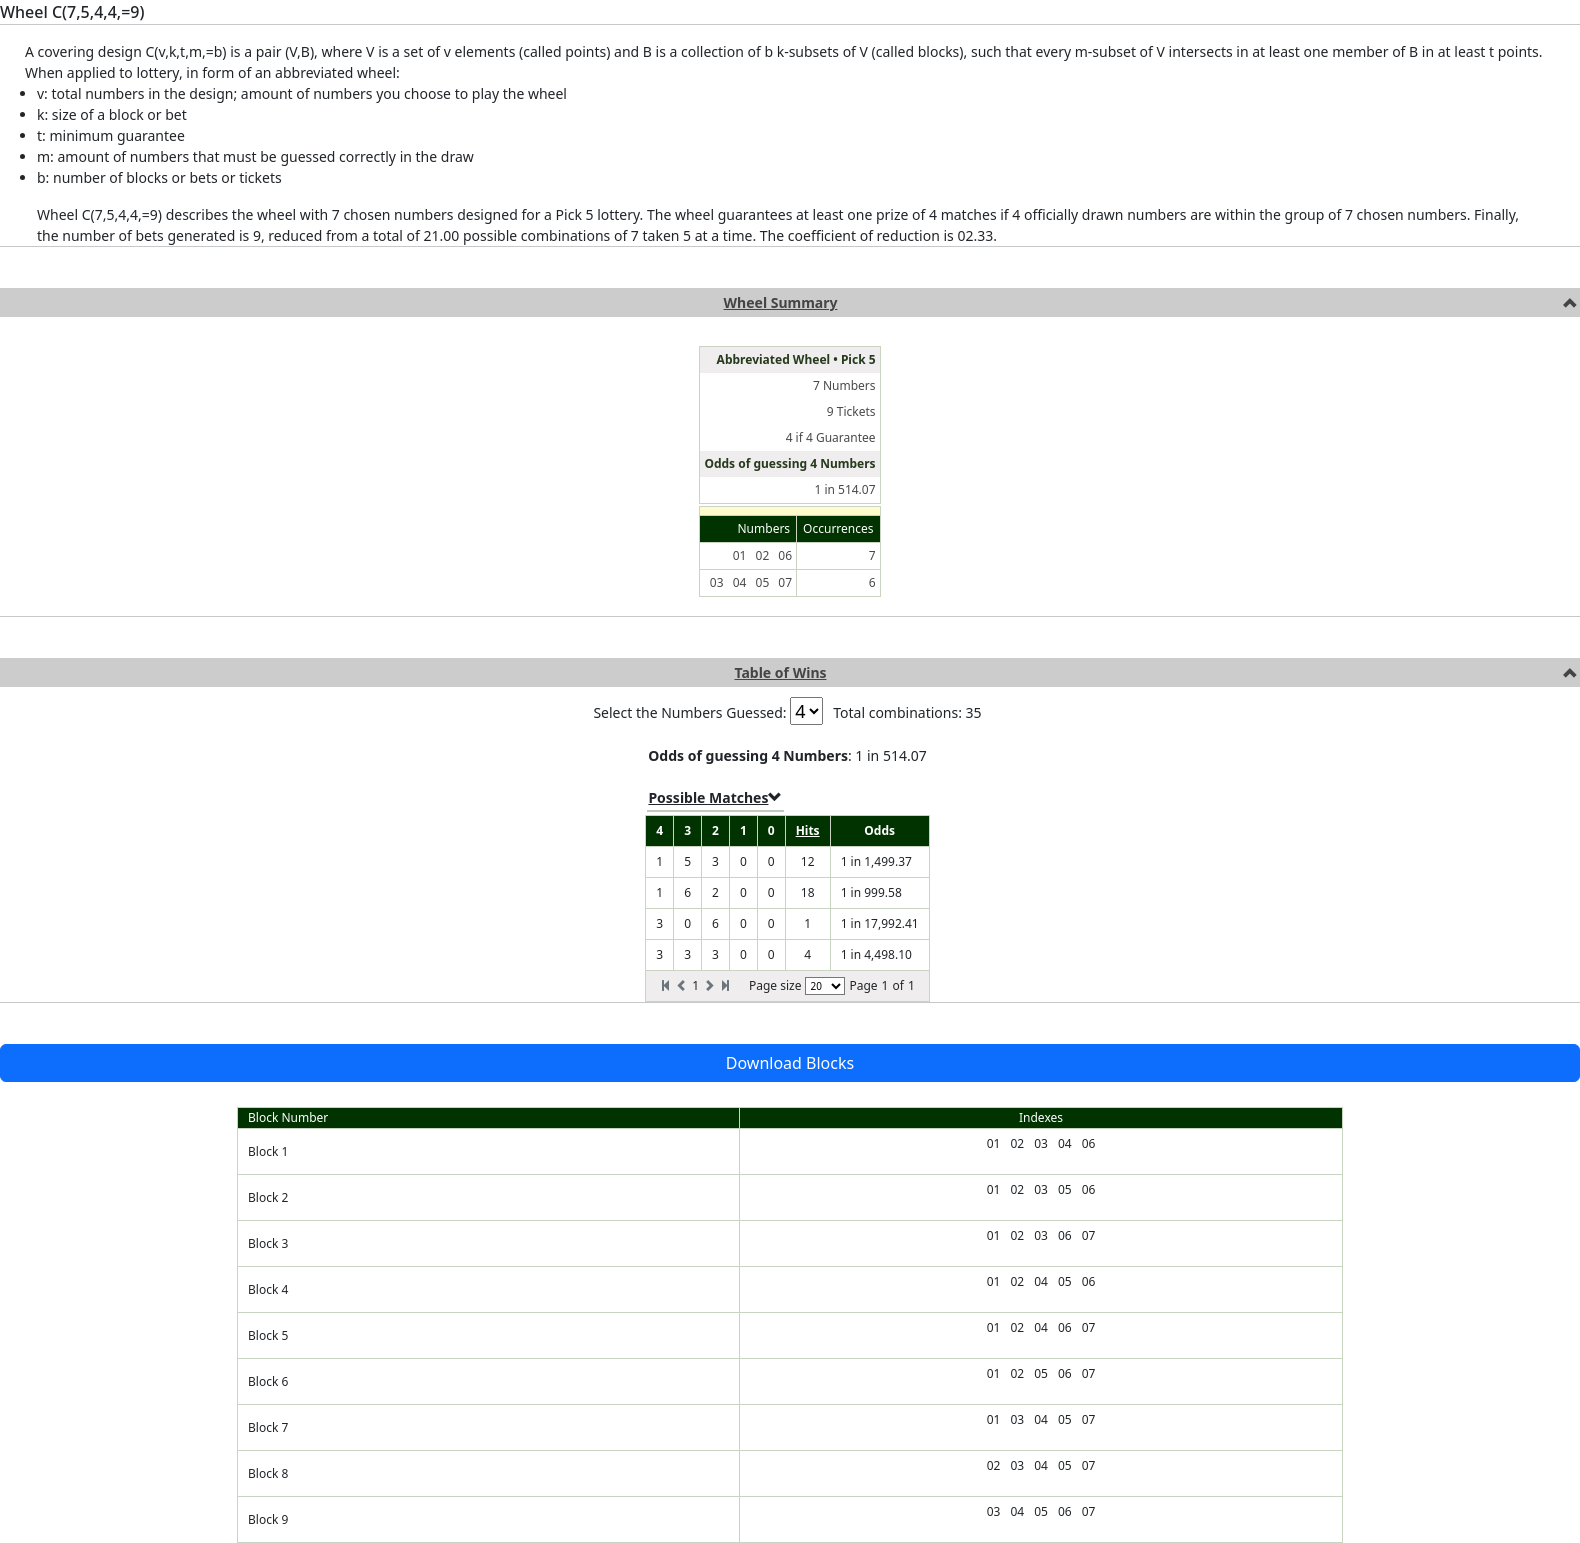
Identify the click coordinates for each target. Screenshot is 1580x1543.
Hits (808, 830)
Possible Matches (715, 797)
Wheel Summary (781, 302)
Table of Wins (780, 672)
